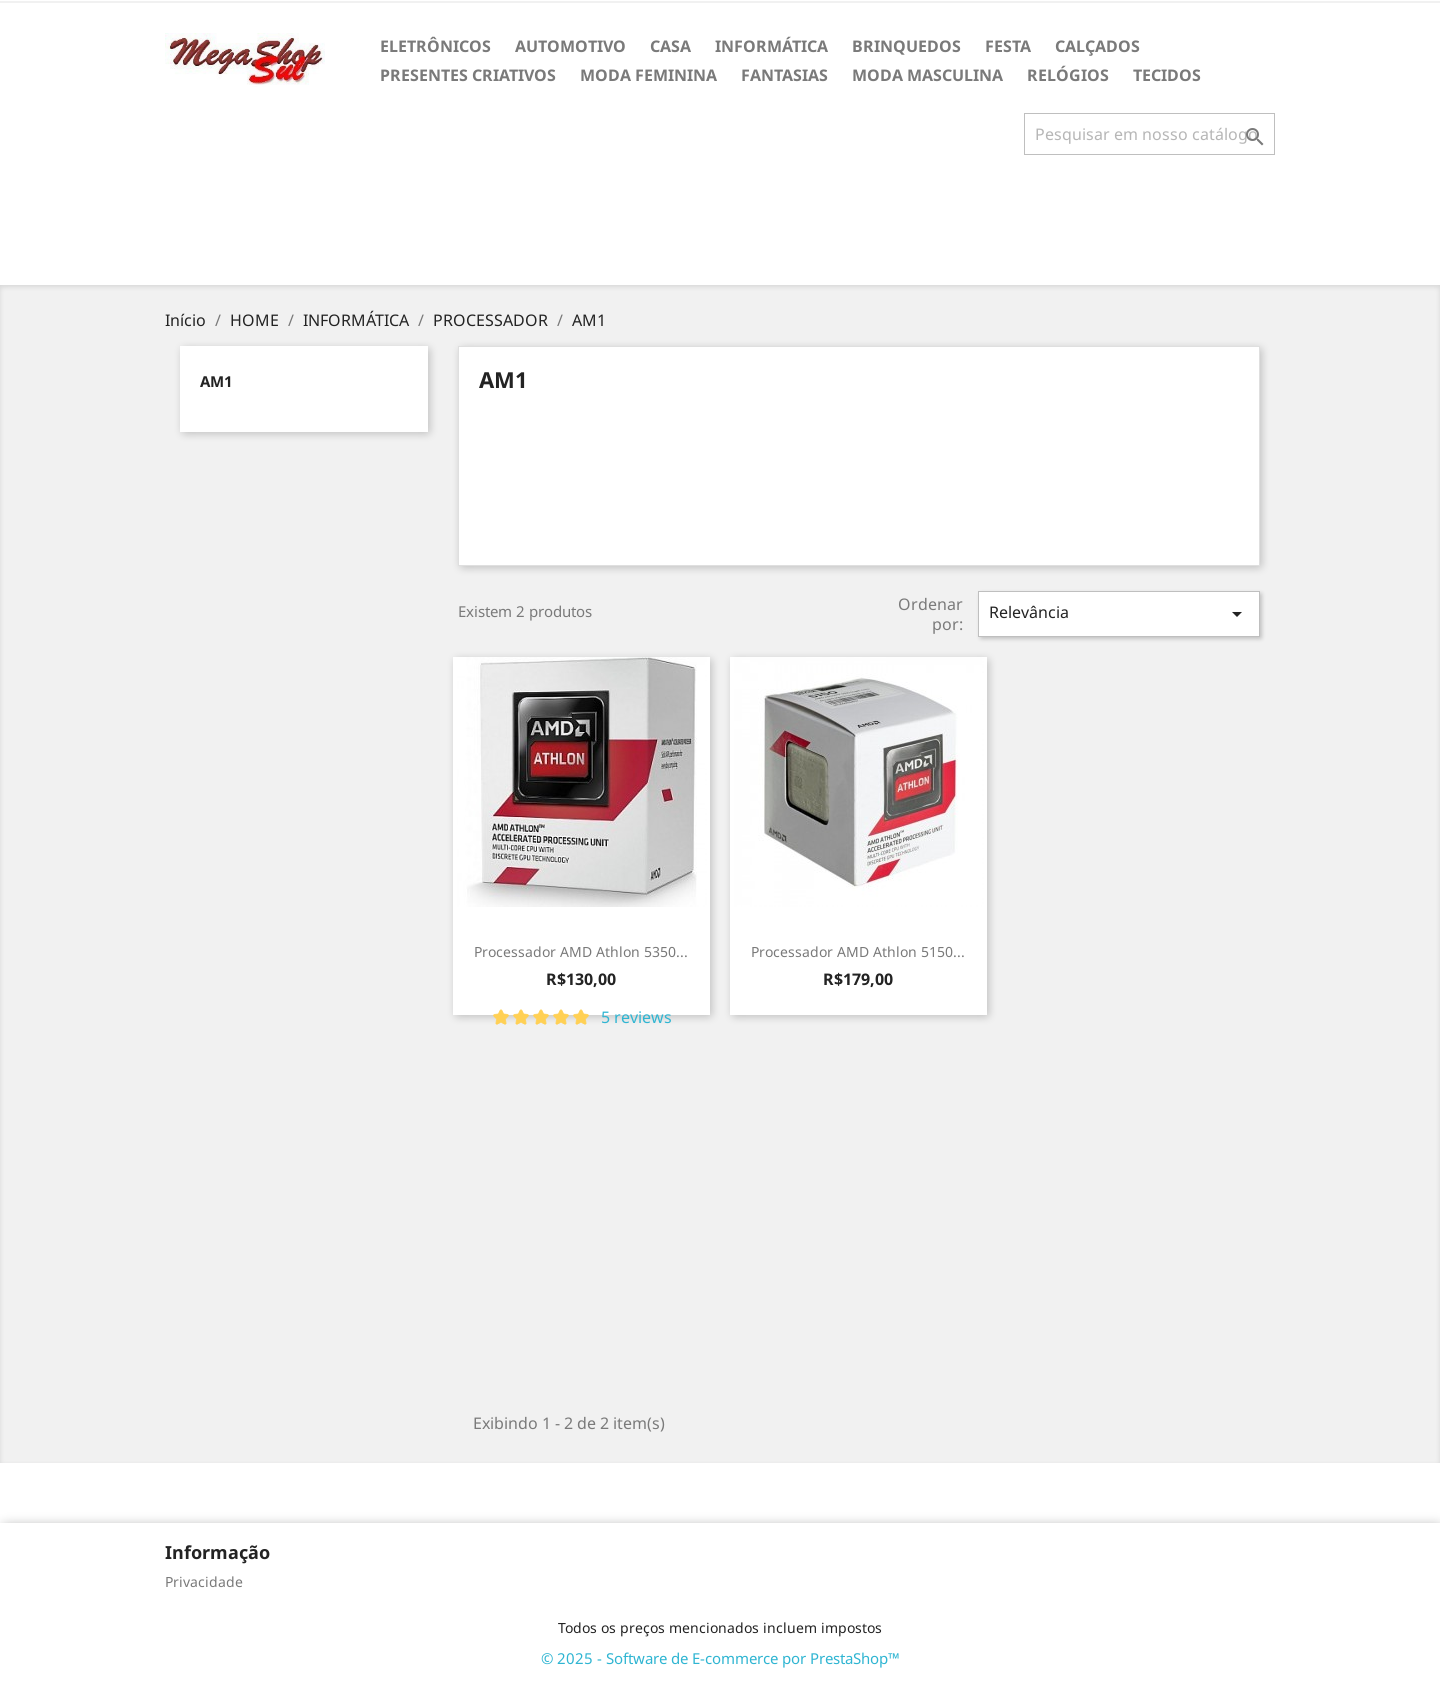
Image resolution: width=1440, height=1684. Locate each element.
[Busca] (1149, 134)
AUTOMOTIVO (570, 46)
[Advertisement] (720, 228)
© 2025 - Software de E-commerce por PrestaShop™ (720, 1658)
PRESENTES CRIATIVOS (468, 75)
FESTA (1008, 46)
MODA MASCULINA (927, 75)
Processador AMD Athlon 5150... (858, 951)
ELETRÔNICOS (435, 46)
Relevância (1119, 613)
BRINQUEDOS (906, 46)
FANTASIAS (784, 75)
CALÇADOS (1097, 46)
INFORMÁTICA (771, 46)
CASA (670, 46)
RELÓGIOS (1068, 75)
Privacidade (204, 1581)
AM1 (216, 381)
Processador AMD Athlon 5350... (581, 951)
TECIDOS (1167, 75)
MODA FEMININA (648, 75)
